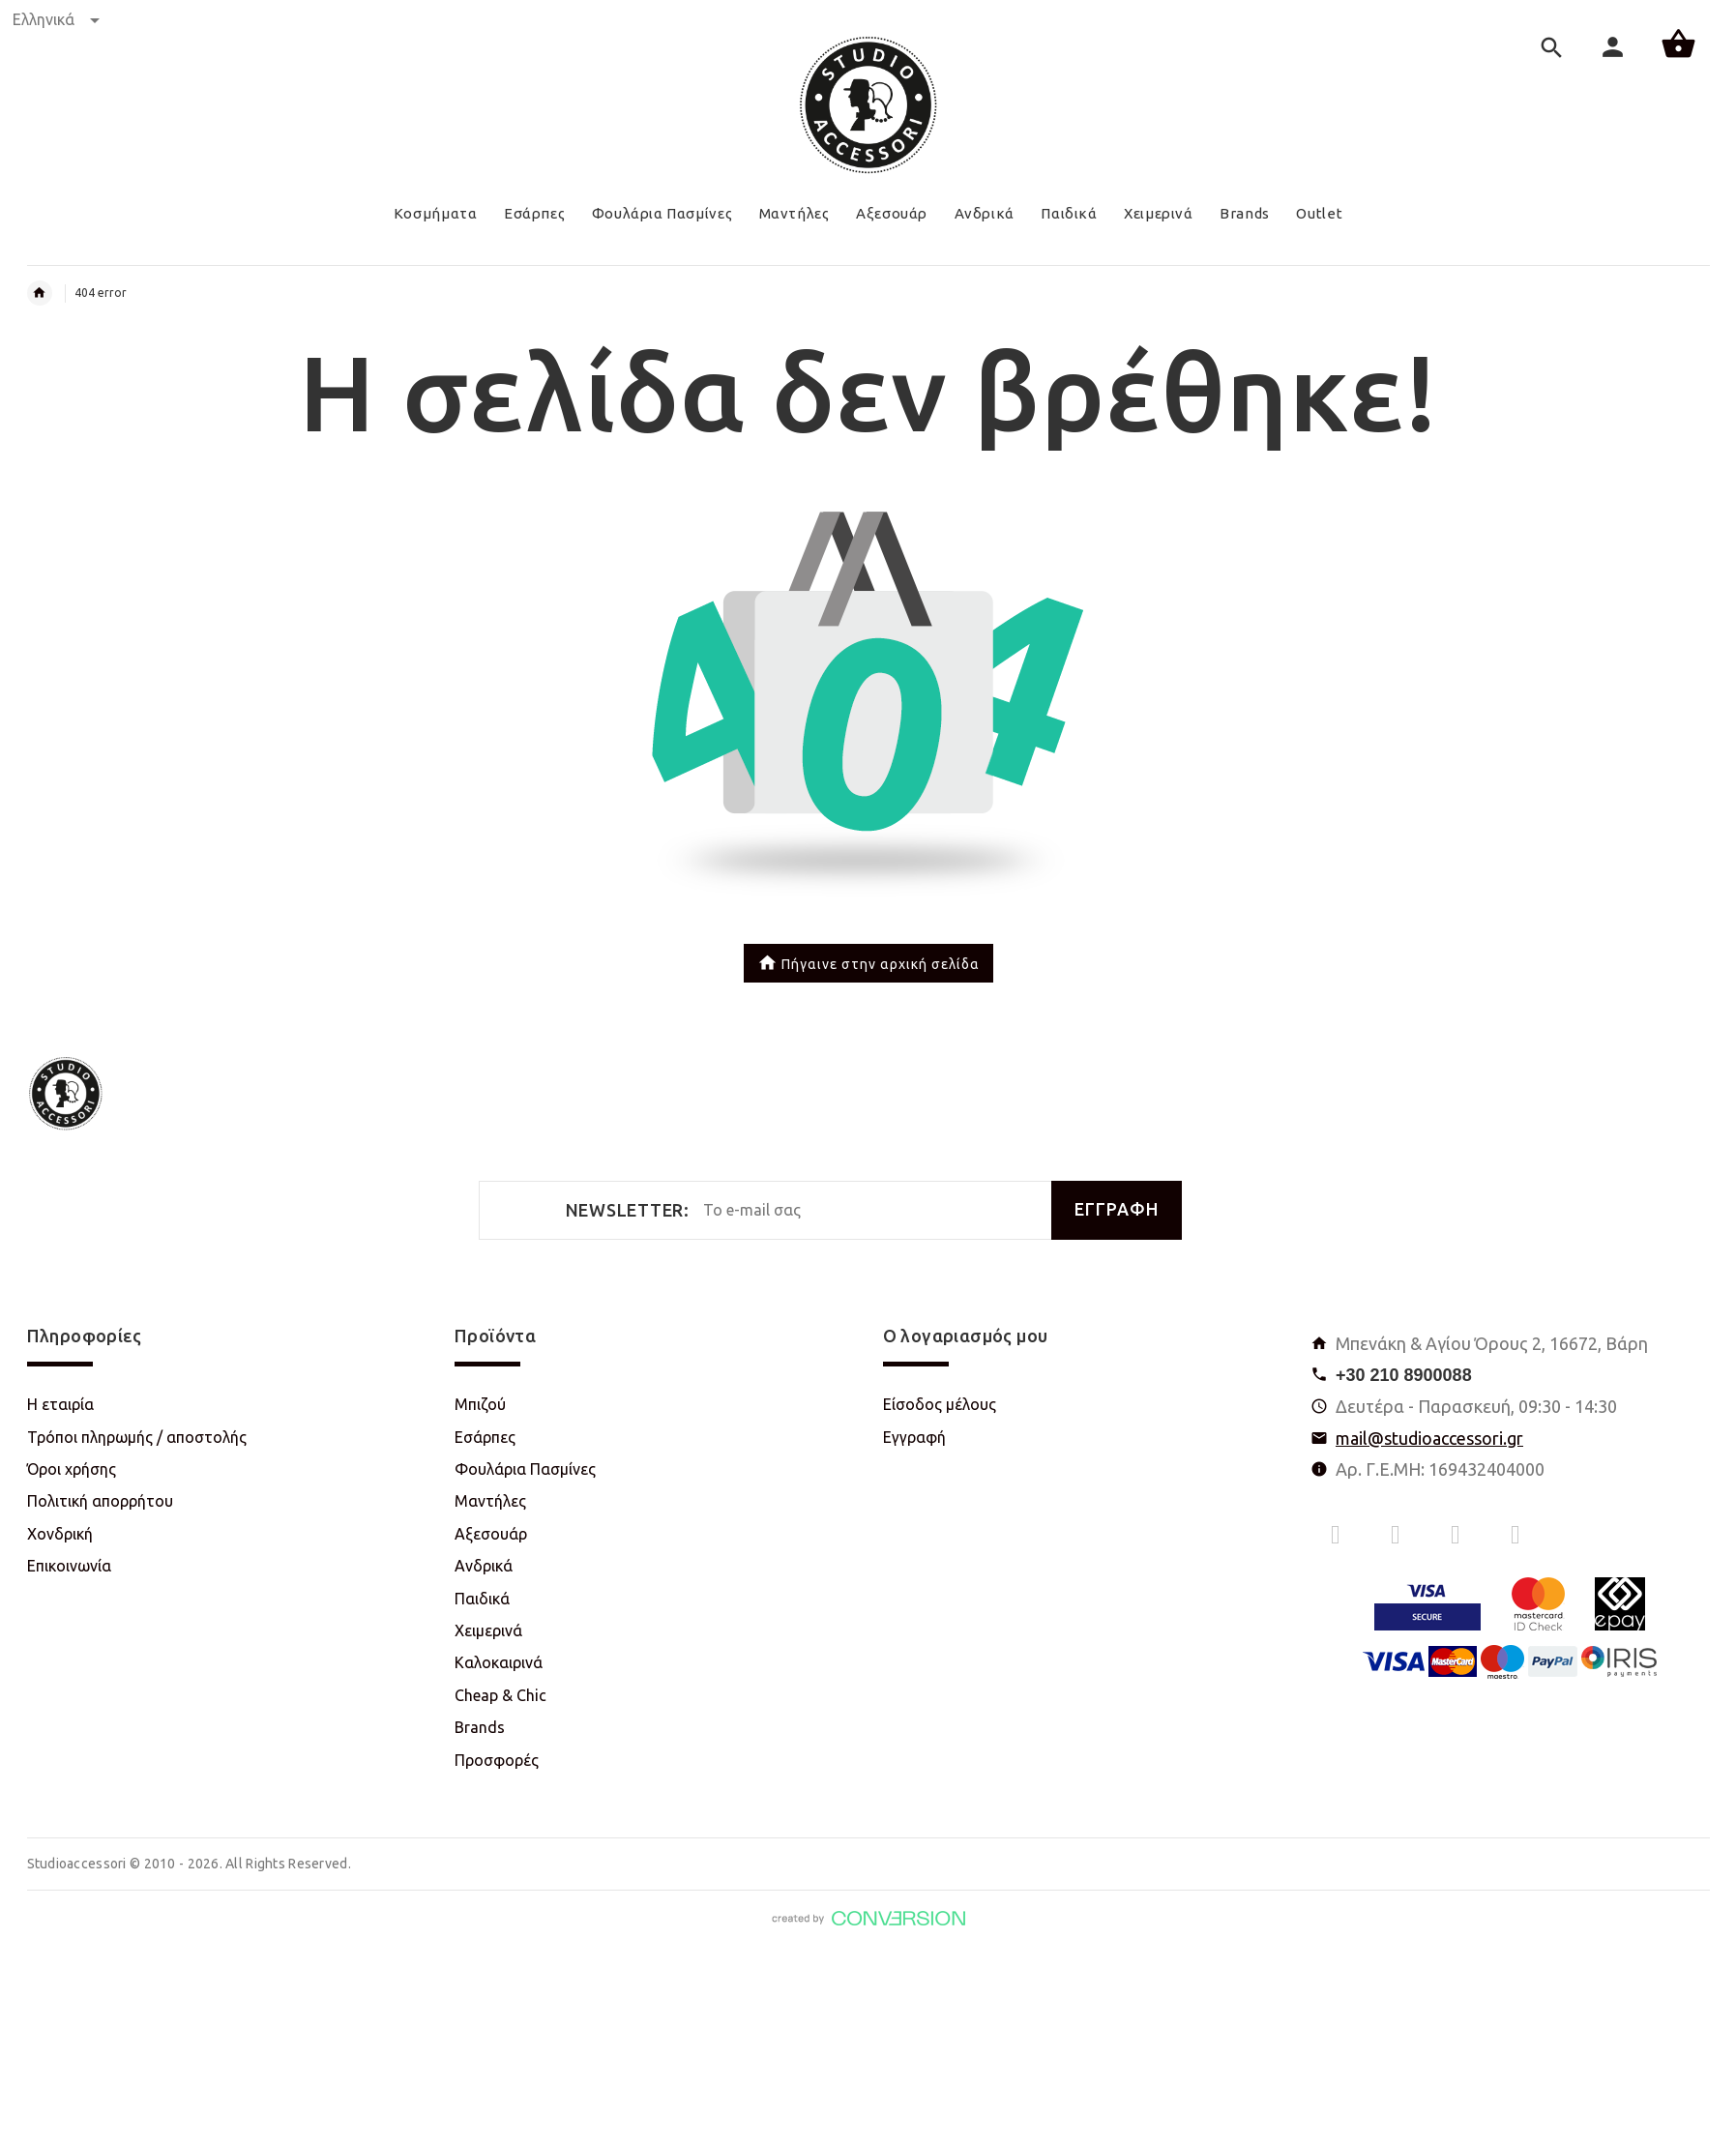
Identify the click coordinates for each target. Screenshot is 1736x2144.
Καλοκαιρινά (499, 1662)
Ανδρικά (484, 1565)
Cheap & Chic (500, 1695)
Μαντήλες (490, 1501)
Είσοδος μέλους (939, 1404)
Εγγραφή (914, 1437)
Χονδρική (60, 1533)
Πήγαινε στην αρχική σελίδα (868, 965)
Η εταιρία (60, 1404)
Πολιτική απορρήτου (100, 1501)
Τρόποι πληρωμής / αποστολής (137, 1437)
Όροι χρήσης (71, 1469)
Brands (480, 1727)
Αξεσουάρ (491, 1533)
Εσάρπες (485, 1437)
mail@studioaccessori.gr (1429, 1438)
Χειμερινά (488, 1630)
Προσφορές (497, 1760)
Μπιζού (480, 1404)
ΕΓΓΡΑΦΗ (1116, 1209)
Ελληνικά (56, 19)
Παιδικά (482, 1598)
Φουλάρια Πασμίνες (525, 1469)
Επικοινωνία (69, 1565)
